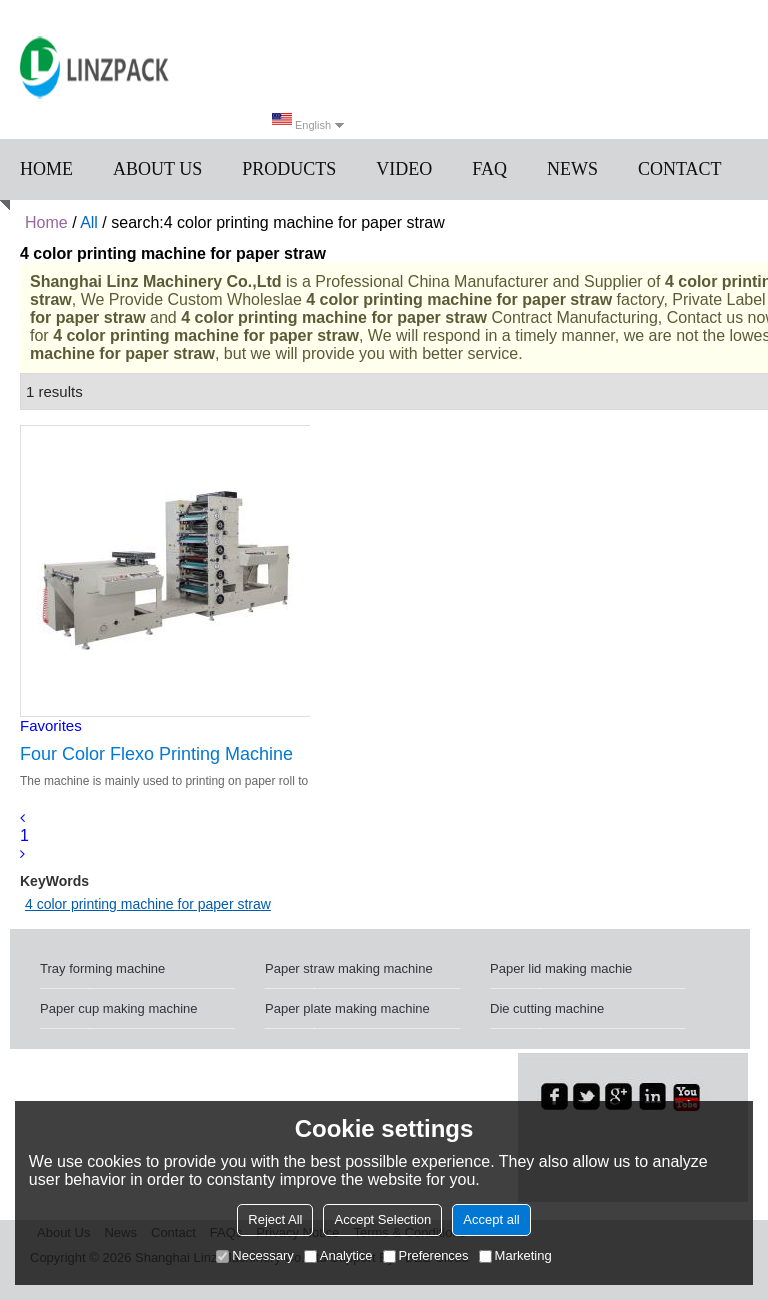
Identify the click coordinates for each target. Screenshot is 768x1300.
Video (404, 169)
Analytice (338, 1255)
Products (289, 169)
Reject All (275, 1219)
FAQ (489, 169)
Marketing (515, 1255)
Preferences (426, 1255)
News (572, 169)
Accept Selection (382, 1219)
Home (46, 169)
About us (157, 169)
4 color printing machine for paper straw (148, 904)
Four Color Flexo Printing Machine (156, 754)
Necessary (254, 1255)
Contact (680, 169)
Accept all (491, 1219)
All (89, 222)
